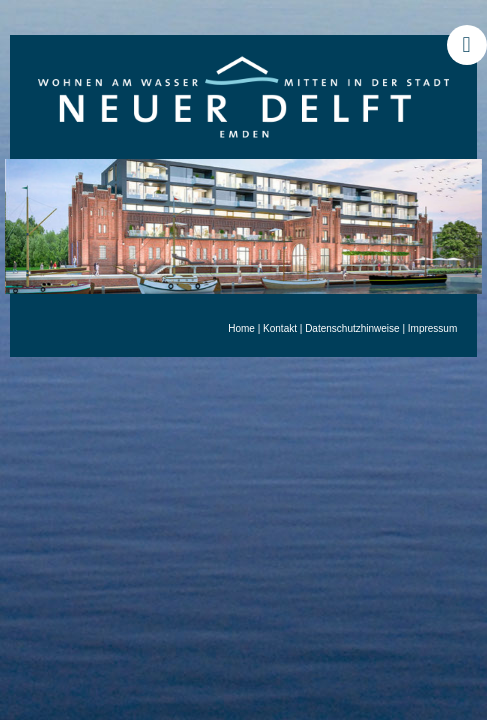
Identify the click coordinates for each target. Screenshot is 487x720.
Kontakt (280, 328)
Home (241, 328)
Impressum (432, 328)
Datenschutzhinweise (352, 328)
